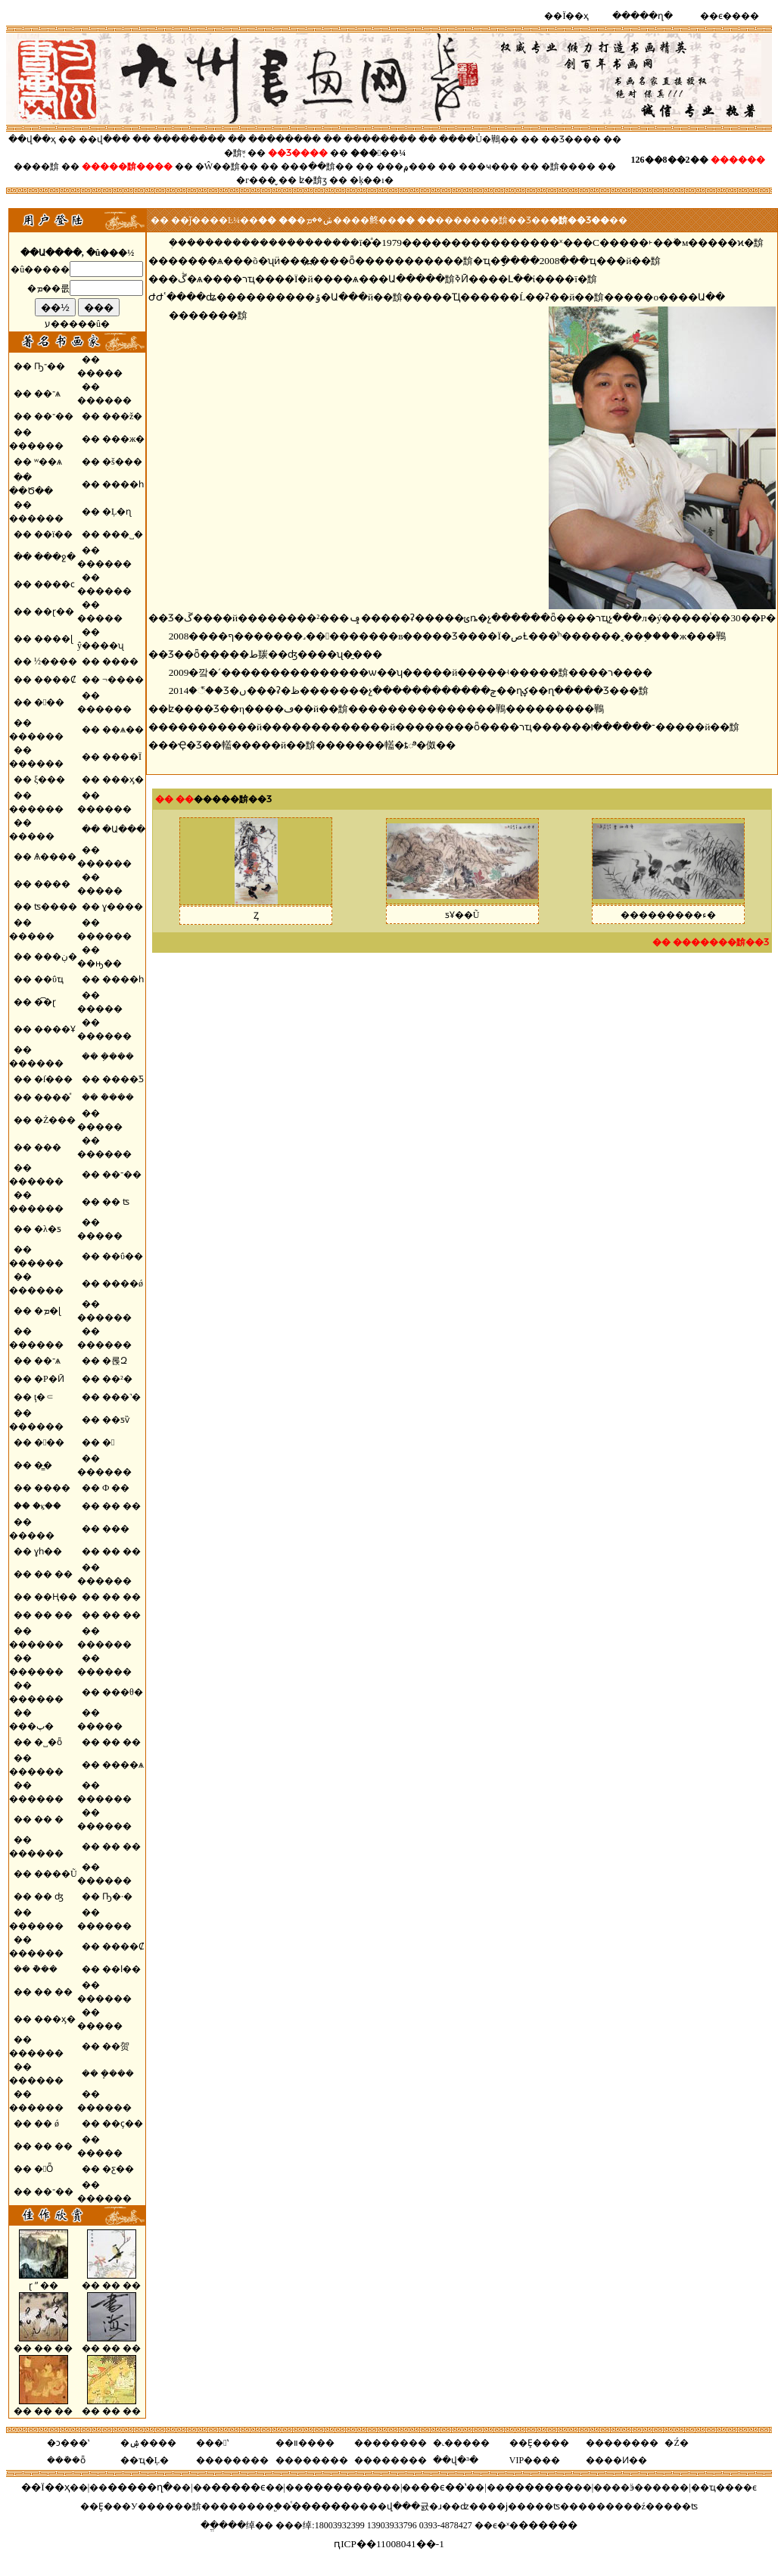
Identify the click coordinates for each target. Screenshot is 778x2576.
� (108, 1442)
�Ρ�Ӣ (49, 1379)
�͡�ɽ (45, 1002)
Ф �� (115, 1487)
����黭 (36, 166)
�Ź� (676, 2443)
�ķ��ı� (371, 180)
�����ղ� (642, 16)
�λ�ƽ (47, 1229)
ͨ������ (320, 2506)
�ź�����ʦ (665, 2506)
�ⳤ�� (47, 1506)
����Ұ (55, 1029)
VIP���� (534, 2460)
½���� (55, 661)
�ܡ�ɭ (47, 1310)
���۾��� (406, 166)
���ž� (122, 416)
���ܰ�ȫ (66, 2460)
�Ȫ (43, 2169)
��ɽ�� (54, 611)
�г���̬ (256, 180)
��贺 (115, 2046)
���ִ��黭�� (317, 166)
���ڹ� (55, 956)
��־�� (53, 416)
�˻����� (461, 2443)
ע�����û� (77, 324)
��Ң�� (55, 1596)
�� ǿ (46, 2123)
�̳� (43, 1465)
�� (138, 166)
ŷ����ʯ (100, 645)
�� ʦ (115, 1201)
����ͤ (52, 1097)
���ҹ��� (488, 166)
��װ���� (305, 2443)
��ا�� (121, 1969)
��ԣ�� (99, 963)
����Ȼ (55, 679)
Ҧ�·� (117, 1896)
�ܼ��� (117, 1056)
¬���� (123, 679)
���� (120, 661)
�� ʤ (49, 1896)
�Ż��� (55, 1120)
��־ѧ (47, 393)
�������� (190, 139)
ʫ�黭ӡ (313, 180)
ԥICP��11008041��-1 (389, 2544)
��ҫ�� (122, 2123)
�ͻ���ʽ (68, 2443)
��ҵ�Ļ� (144, 2460)
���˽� (122, 534)
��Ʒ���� (571, 139)
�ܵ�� (45, 1969)
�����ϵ (238, 2487)
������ (104, 400)
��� (49, 702)
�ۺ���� (148, 2443)
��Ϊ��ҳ (566, 16)
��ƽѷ (115, 1419)
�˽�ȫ (48, 1742)
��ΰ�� (122, 1256)
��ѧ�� (123, 729)
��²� (117, 1379)
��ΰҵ (49, 979)
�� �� (121, 1506)
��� (47, 1147)
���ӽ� (123, 779)
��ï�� (53, 534)
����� (100, 373)
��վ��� (104, 139)
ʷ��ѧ (48, 461)
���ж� (123, 439)
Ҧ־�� (49, 366)
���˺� (121, 1397)
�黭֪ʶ (234, 153)
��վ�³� (455, 2460)
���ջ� (55, 557)
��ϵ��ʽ (443, 2487)
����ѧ (123, 1764)
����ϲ (54, 584)
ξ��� (49, 779)
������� (539, 2487)
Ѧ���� (55, 856)
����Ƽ (123, 1079)
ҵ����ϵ (733, 2487)
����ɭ (53, 638)
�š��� (122, 461)
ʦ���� (55, 906)
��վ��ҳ (32, 139)
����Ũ (55, 1873)
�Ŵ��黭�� (226, 166)
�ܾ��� (117, 2073)
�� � (49, 1819)
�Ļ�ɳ (116, 511)
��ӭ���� (641, 2487)
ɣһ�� (48, 1551)
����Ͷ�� (616, 2460)
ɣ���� (122, 906)
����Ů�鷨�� (478, 139)
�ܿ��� (117, 1097)
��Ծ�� (31, 491)
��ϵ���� (729, 16)
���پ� (31, 1726)
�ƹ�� (118, 2169)
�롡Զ (114, 1360)
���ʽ (212, 2443)
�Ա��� (123, 829)
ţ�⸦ (44, 1397)
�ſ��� (53, 1079)
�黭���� (568, 166)
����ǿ (122, 1283)
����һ (123, 484)
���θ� (122, 1692)
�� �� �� (111, 2280)
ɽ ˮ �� (43, 2280)
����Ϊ (122, 756)
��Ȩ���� (539, 2443)
